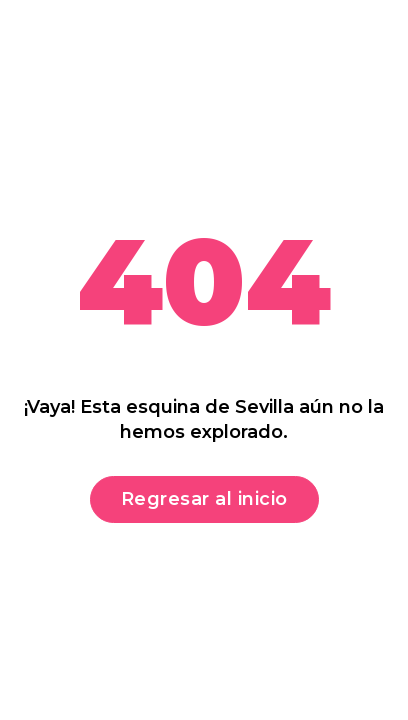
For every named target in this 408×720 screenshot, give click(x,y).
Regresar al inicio (204, 499)
